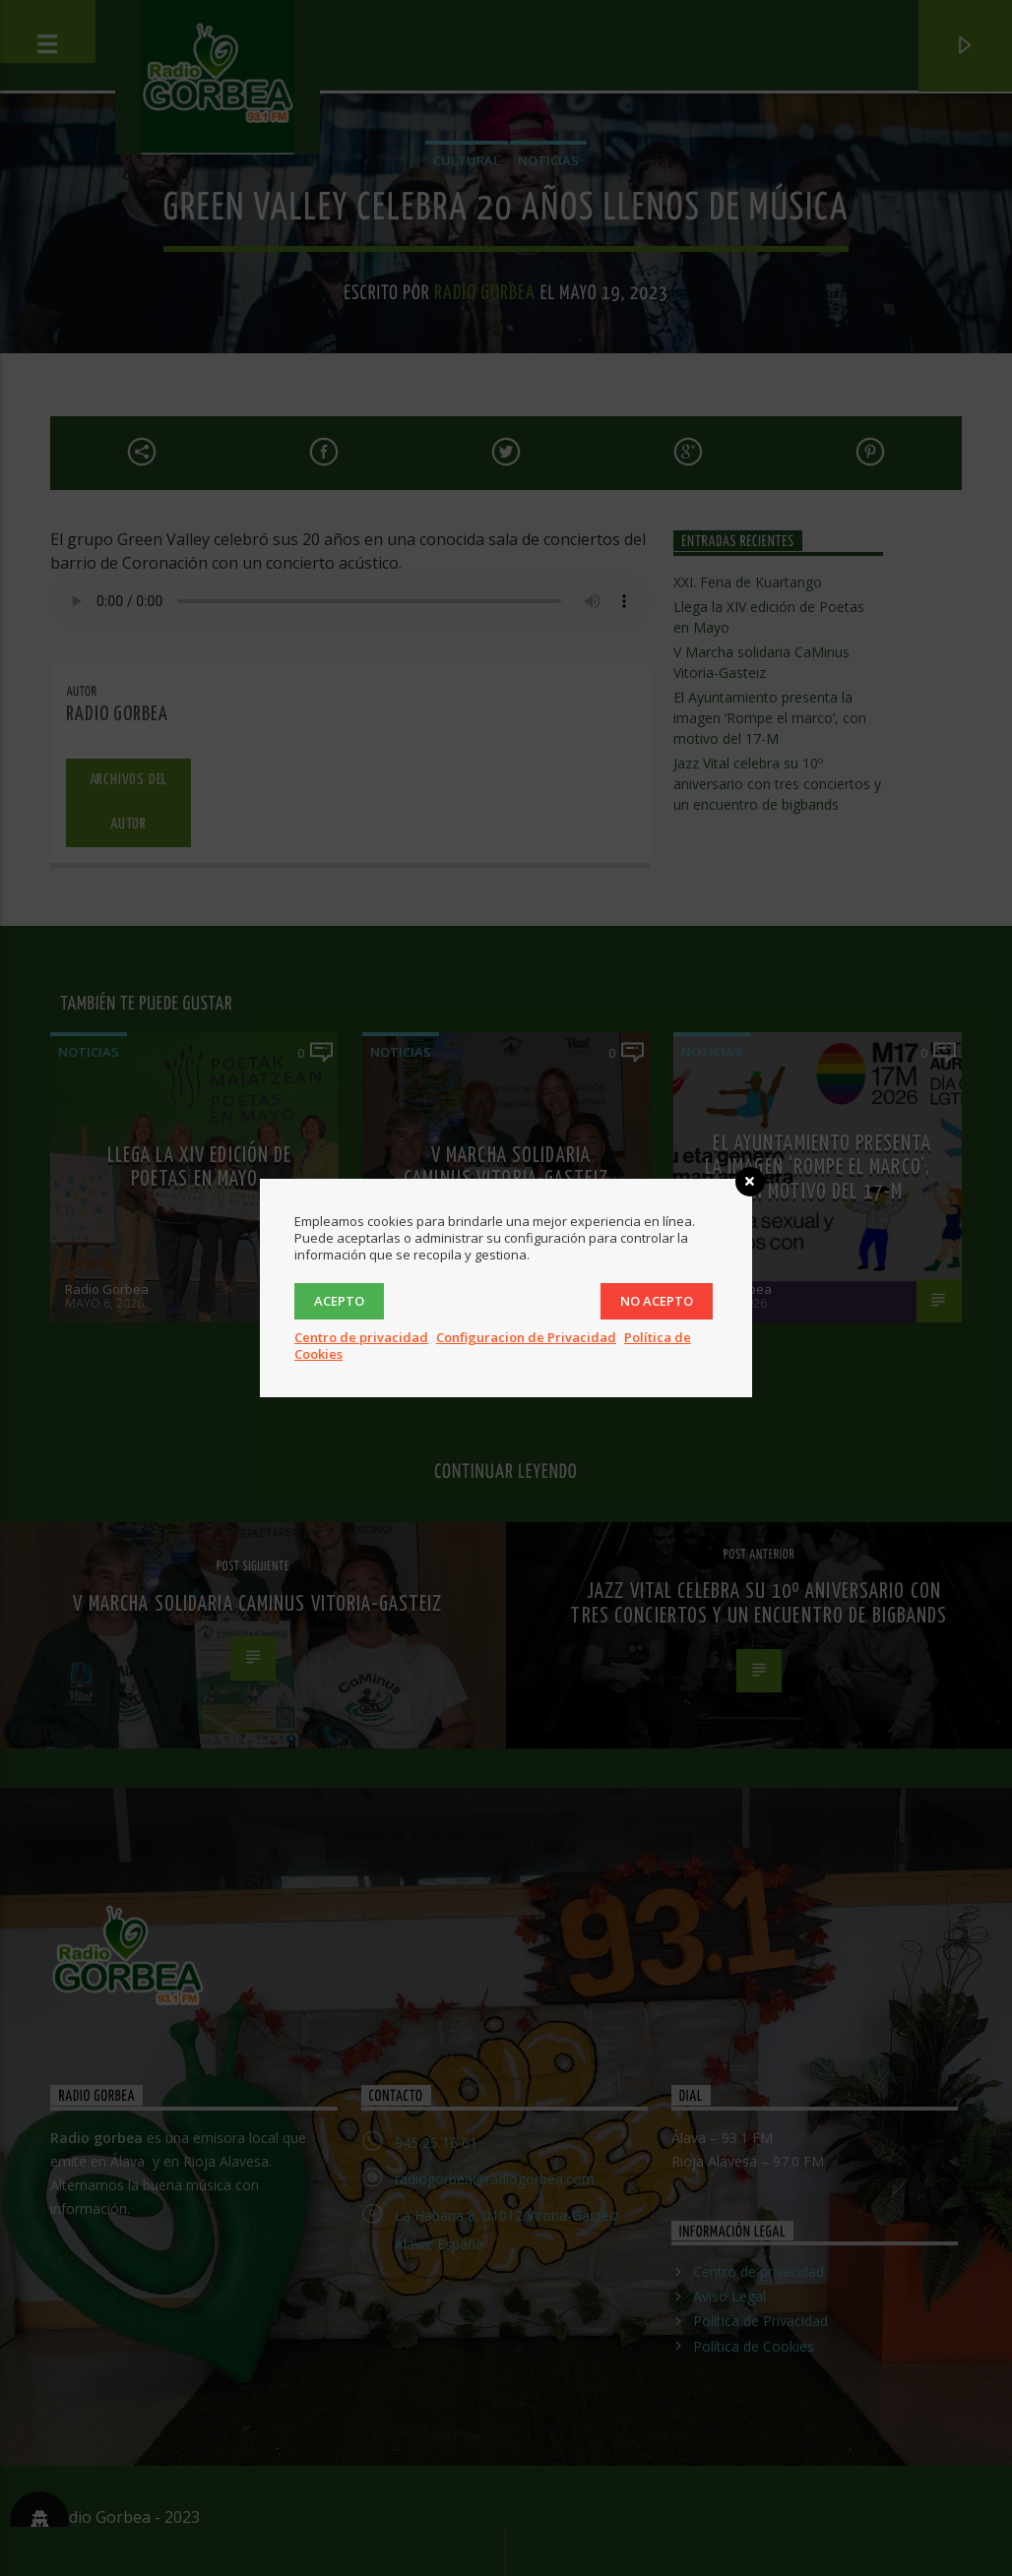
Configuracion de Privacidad (526, 1337)
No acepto (656, 1301)
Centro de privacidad (361, 1337)
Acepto (339, 1301)
